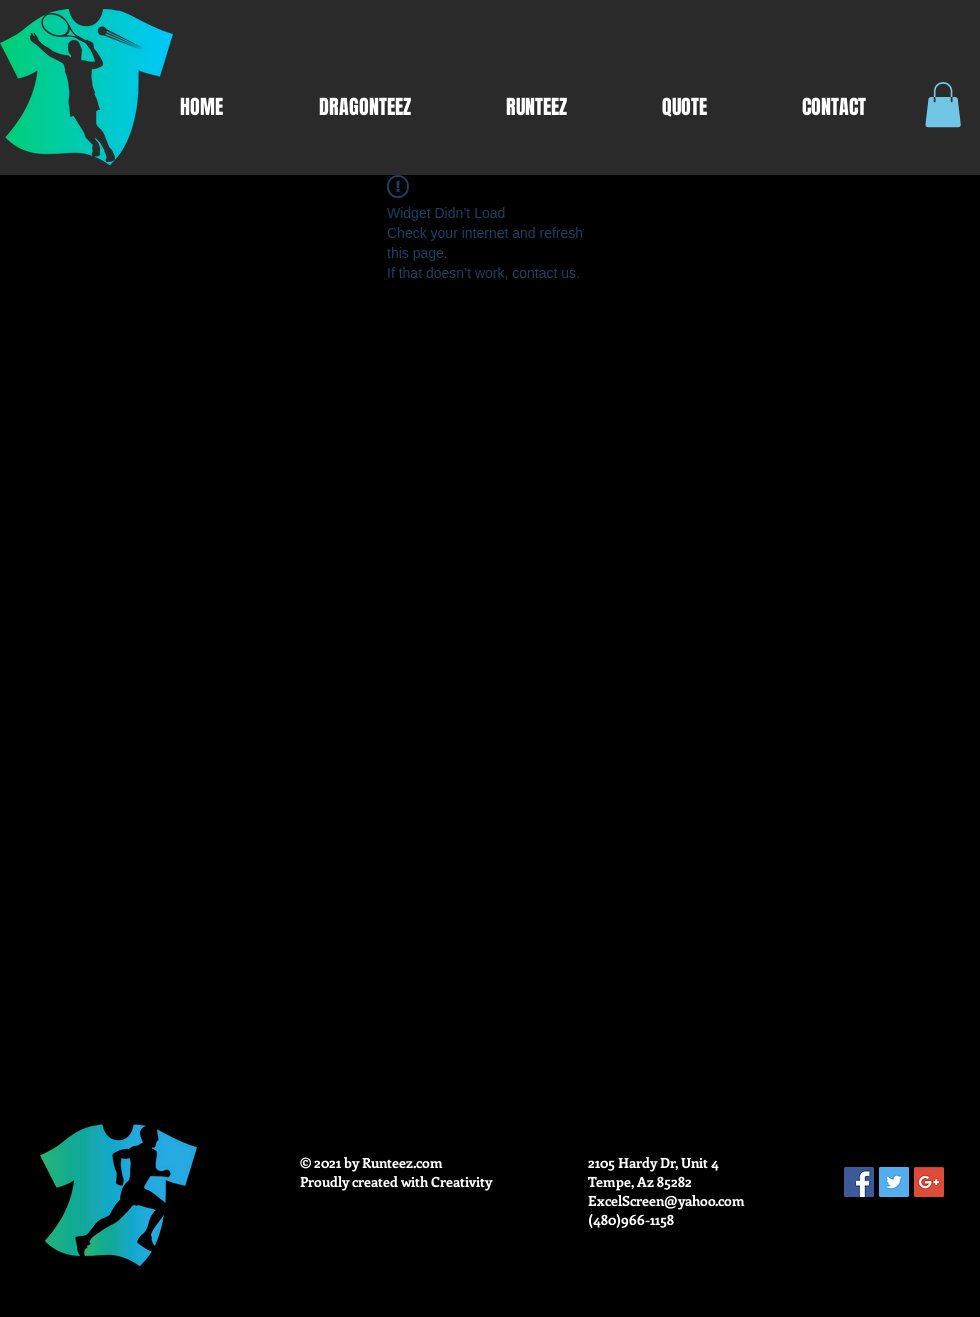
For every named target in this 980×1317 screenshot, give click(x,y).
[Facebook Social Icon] (859, 1182)
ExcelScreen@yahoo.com (666, 1200)
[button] (943, 104)
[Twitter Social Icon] (894, 1182)
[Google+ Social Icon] (929, 1182)
